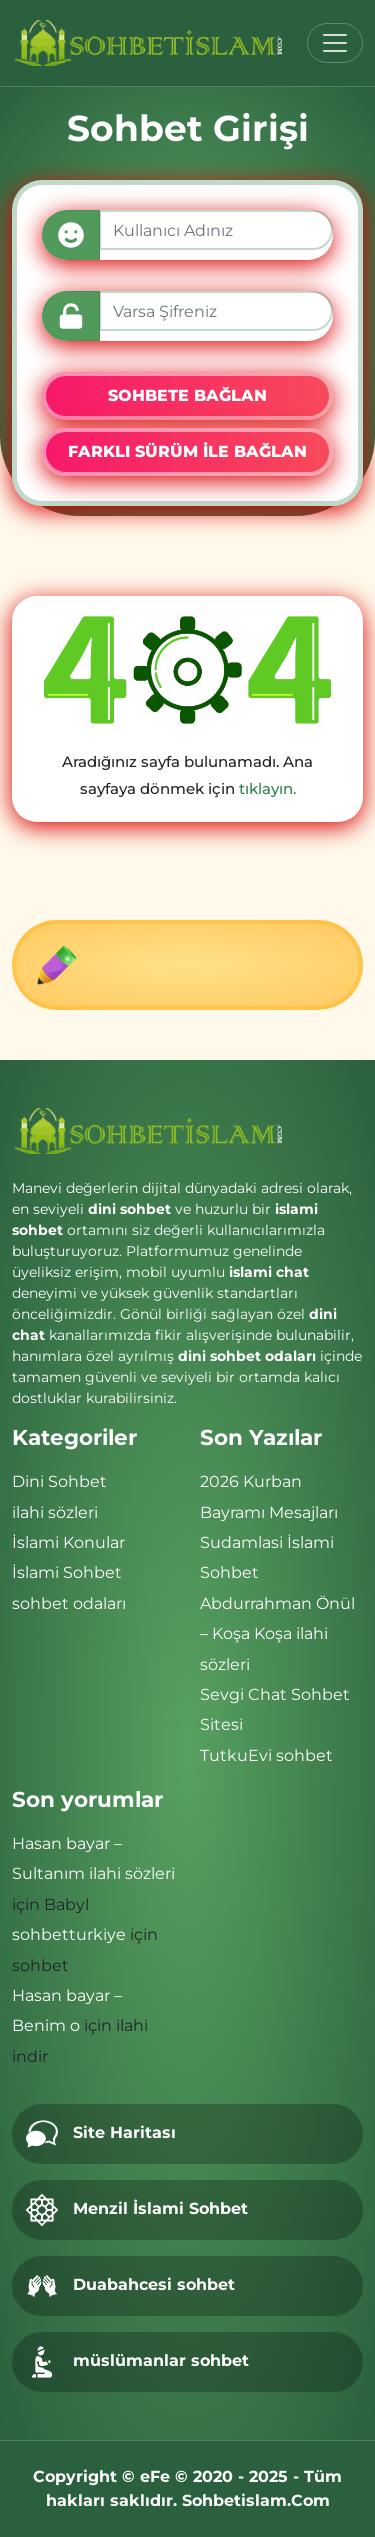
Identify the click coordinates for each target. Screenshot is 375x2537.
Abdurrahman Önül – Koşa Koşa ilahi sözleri (277, 1634)
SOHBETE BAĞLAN (187, 395)
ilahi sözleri (55, 1512)
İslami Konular (68, 1542)
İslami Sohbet (67, 1572)
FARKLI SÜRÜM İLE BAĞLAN (187, 451)
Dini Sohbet (59, 1481)
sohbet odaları (69, 1603)
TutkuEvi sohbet (266, 1755)
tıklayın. (267, 788)
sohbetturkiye (69, 1934)
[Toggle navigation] (335, 43)
